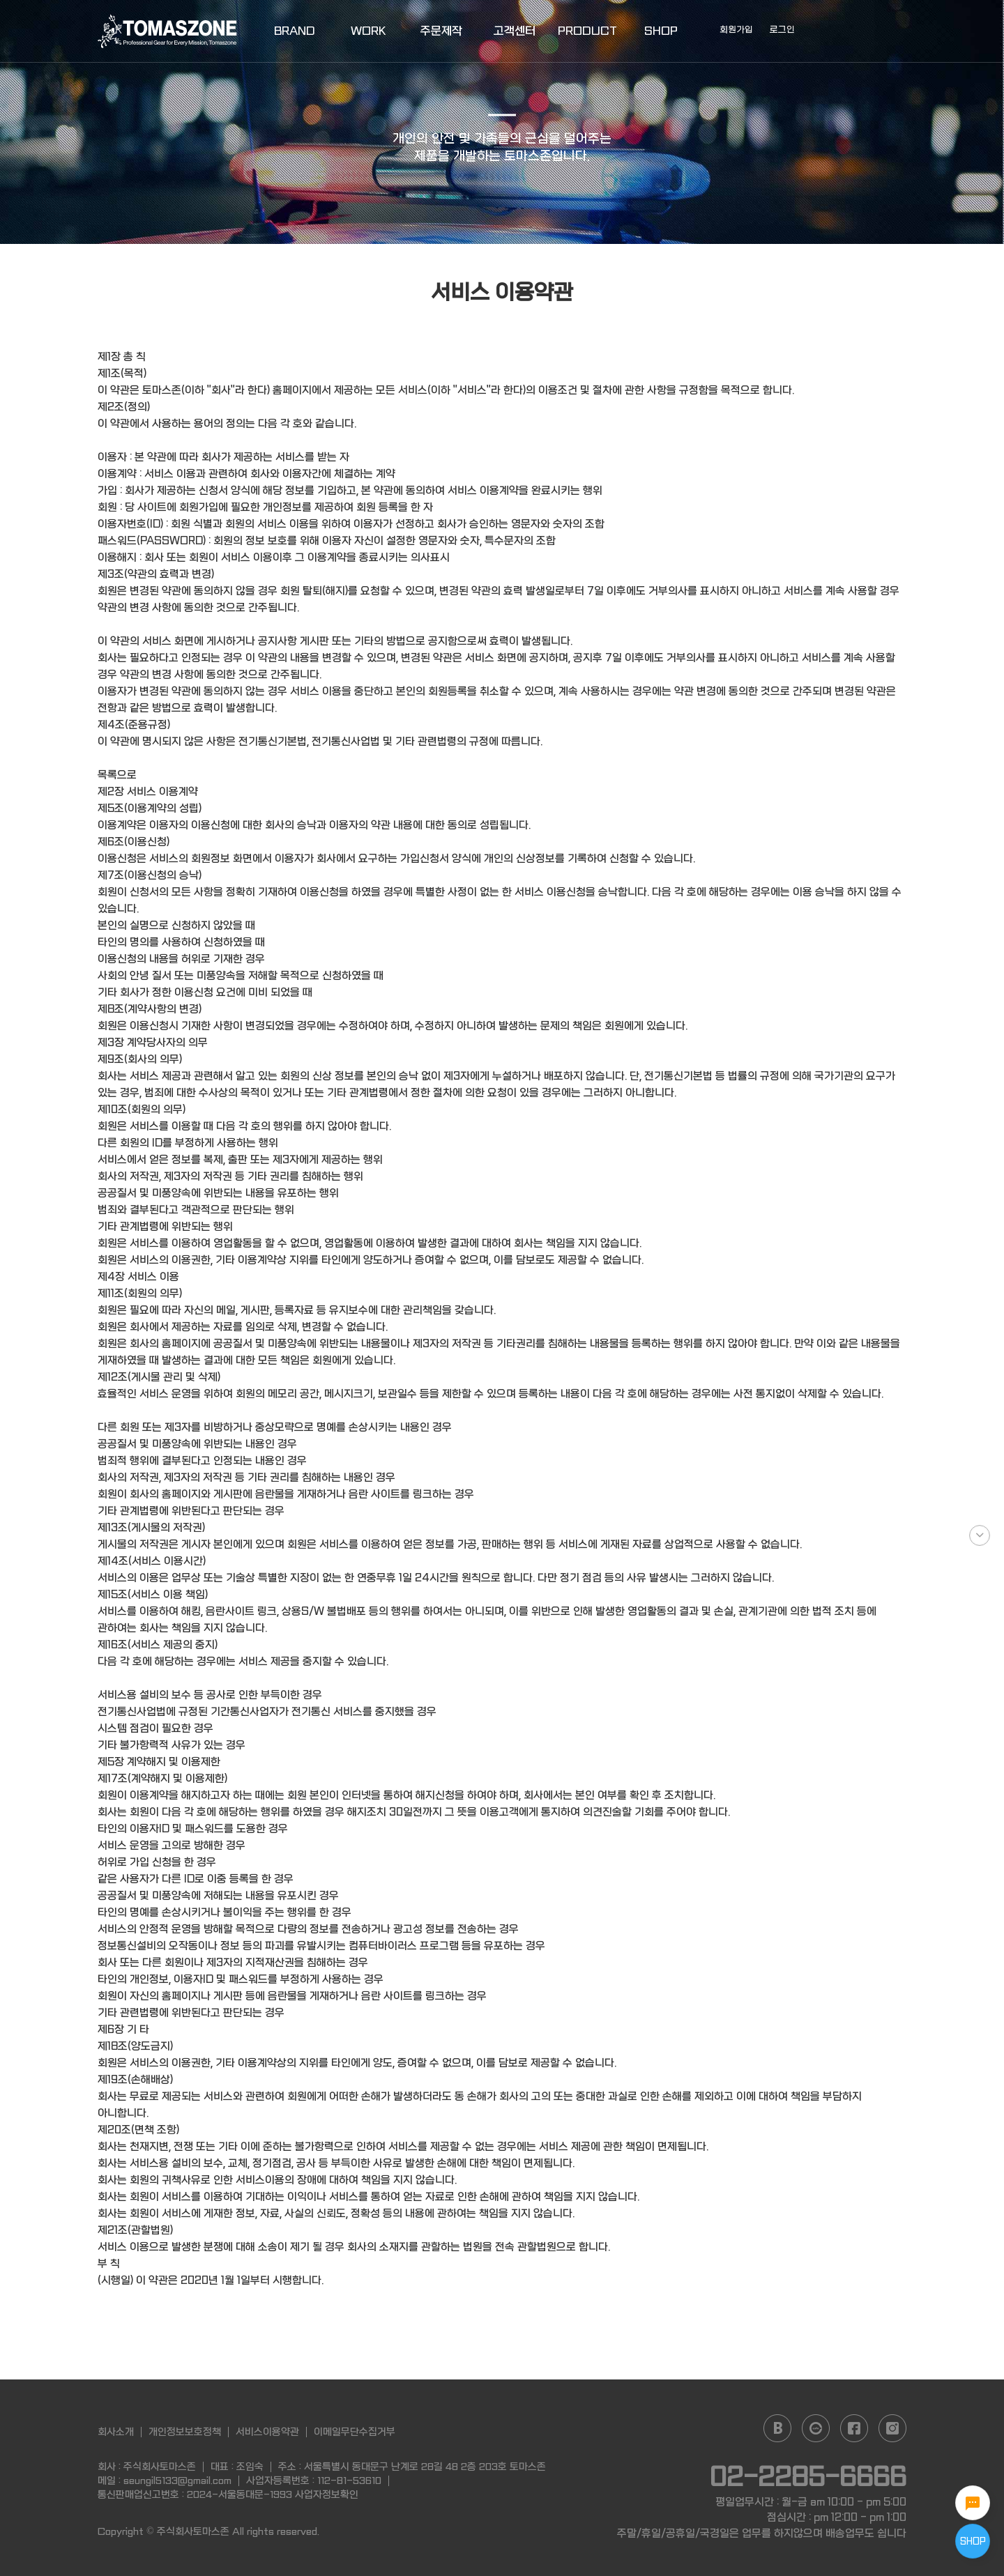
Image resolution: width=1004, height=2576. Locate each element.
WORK (368, 31)
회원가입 (736, 29)
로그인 (782, 29)
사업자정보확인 (326, 2494)
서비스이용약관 (267, 2431)
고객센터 (514, 31)
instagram (892, 2428)
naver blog (777, 2428)
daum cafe (816, 2428)
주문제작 (441, 31)
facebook (854, 2428)
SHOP (661, 31)
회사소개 (116, 2431)
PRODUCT (587, 31)
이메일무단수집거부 (354, 2431)
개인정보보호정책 (185, 2431)
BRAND (294, 31)
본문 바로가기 (0, 0)
